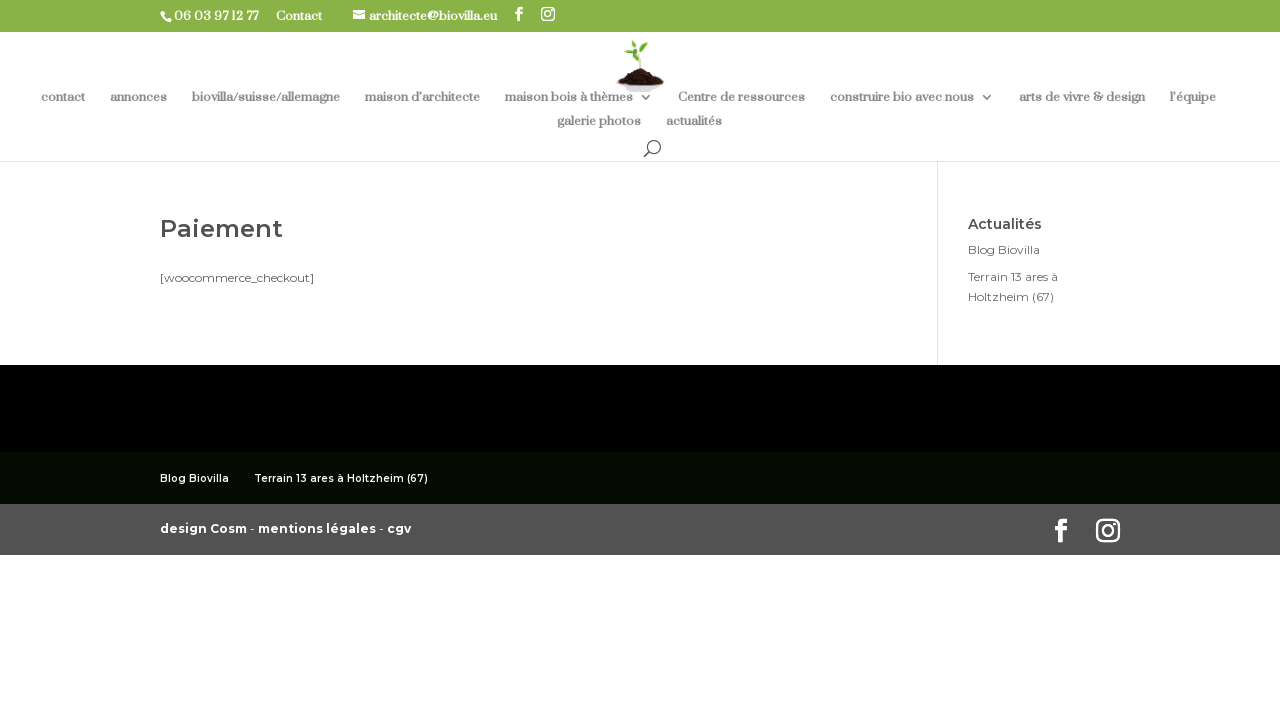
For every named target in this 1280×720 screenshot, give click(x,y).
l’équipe (1193, 97)
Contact (306, 16)
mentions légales (318, 528)
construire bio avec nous (902, 97)
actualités (694, 121)
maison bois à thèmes (569, 97)
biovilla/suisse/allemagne (266, 97)
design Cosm (205, 528)
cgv (399, 528)
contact (63, 97)
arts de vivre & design (1082, 97)
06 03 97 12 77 (223, 16)
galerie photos (599, 121)
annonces (138, 97)
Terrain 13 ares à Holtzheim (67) (341, 478)
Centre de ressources (741, 97)
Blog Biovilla (1004, 249)
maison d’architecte (422, 97)
